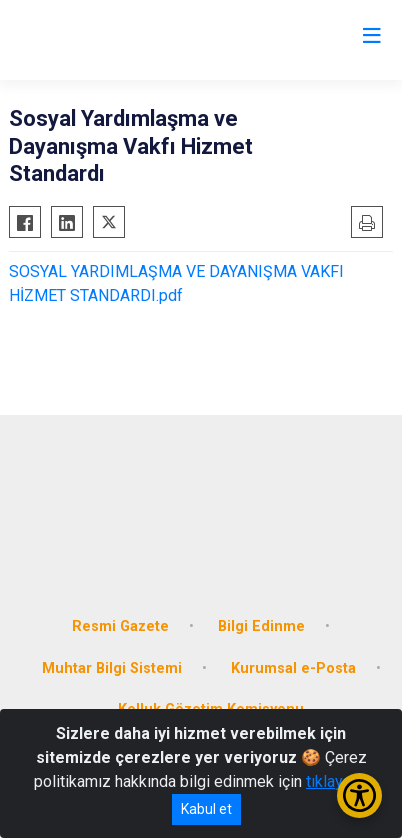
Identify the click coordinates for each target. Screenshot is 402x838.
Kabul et (206, 809)
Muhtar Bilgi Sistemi (112, 668)
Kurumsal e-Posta (293, 668)
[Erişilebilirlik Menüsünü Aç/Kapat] (359, 795)
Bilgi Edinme (261, 626)
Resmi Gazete (120, 626)
